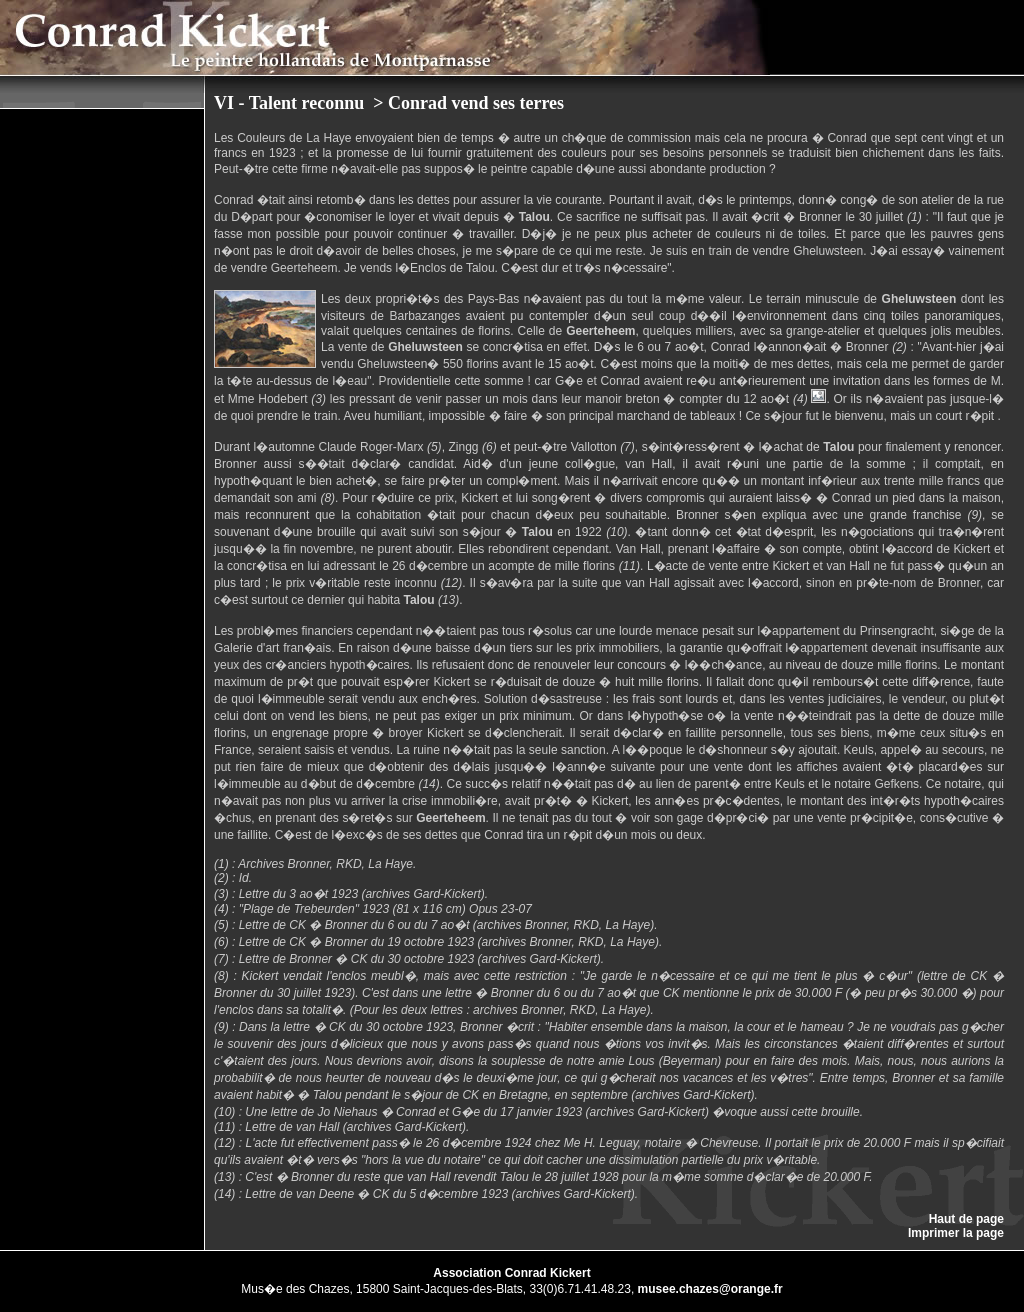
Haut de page (966, 1219)
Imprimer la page (956, 1233)
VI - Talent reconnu (291, 103)
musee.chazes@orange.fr (710, 1289)
